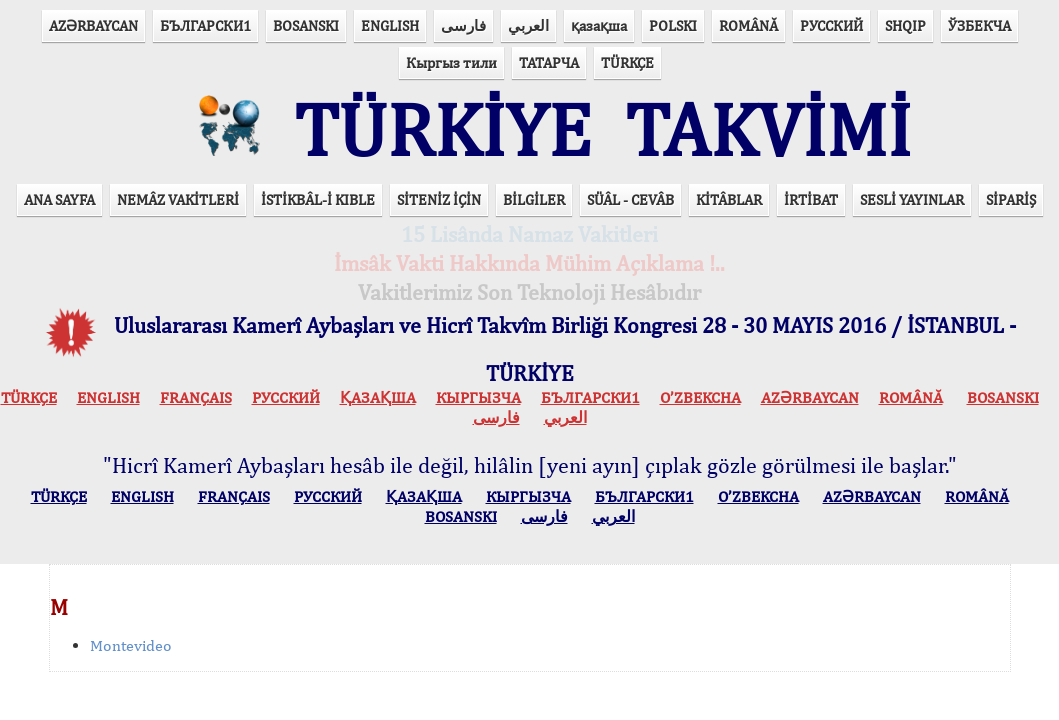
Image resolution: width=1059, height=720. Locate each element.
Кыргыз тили (451, 62)
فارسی (463, 25)
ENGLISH (390, 25)
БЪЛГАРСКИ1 (205, 25)
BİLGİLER (534, 199)
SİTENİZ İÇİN (439, 199)
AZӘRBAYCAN (93, 25)
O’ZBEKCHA (700, 397)
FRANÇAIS (196, 397)
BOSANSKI (306, 25)
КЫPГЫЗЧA (478, 397)
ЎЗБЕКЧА (979, 25)
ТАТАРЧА (549, 62)
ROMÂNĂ (748, 25)
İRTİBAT (811, 199)
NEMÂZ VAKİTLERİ (178, 199)
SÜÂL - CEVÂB (630, 199)
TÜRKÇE (627, 62)
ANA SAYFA (59, 199)
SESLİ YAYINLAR (912, 199)
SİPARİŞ (1011, 199)
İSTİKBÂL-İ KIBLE (318, 199)
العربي (528, 25)
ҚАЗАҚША (378, 397)
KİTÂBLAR (729, 199)
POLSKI (673, 25)
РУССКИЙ (831, 25)
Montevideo (131, 645)
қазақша (599, 25)
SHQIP (905, 25)
